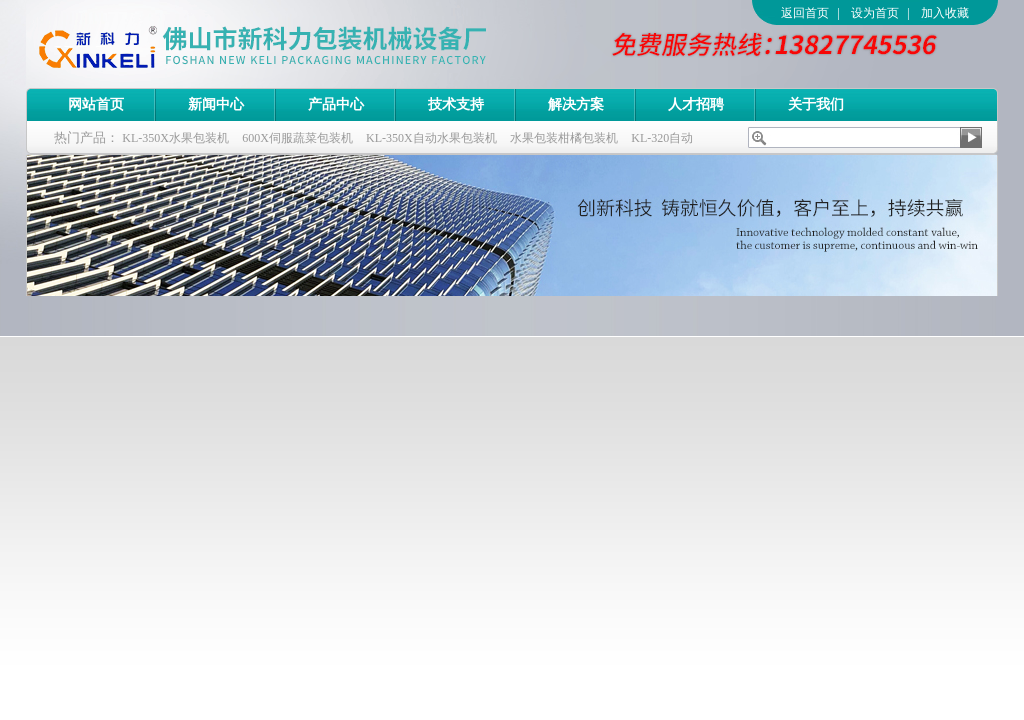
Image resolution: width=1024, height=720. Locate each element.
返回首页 (805, 13)
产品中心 (336, 104)
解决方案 (576, 104)
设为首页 (875, 13)
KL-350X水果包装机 (175, 138)
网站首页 (96, 104)
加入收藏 (945, 13)
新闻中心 (216, 104)
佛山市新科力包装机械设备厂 (301, 44)
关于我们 (816, 104)
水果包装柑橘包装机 (564, 138)
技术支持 (456, 104)
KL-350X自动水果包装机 (431, 138)
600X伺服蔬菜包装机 (297, 138)
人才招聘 (696, 104)
